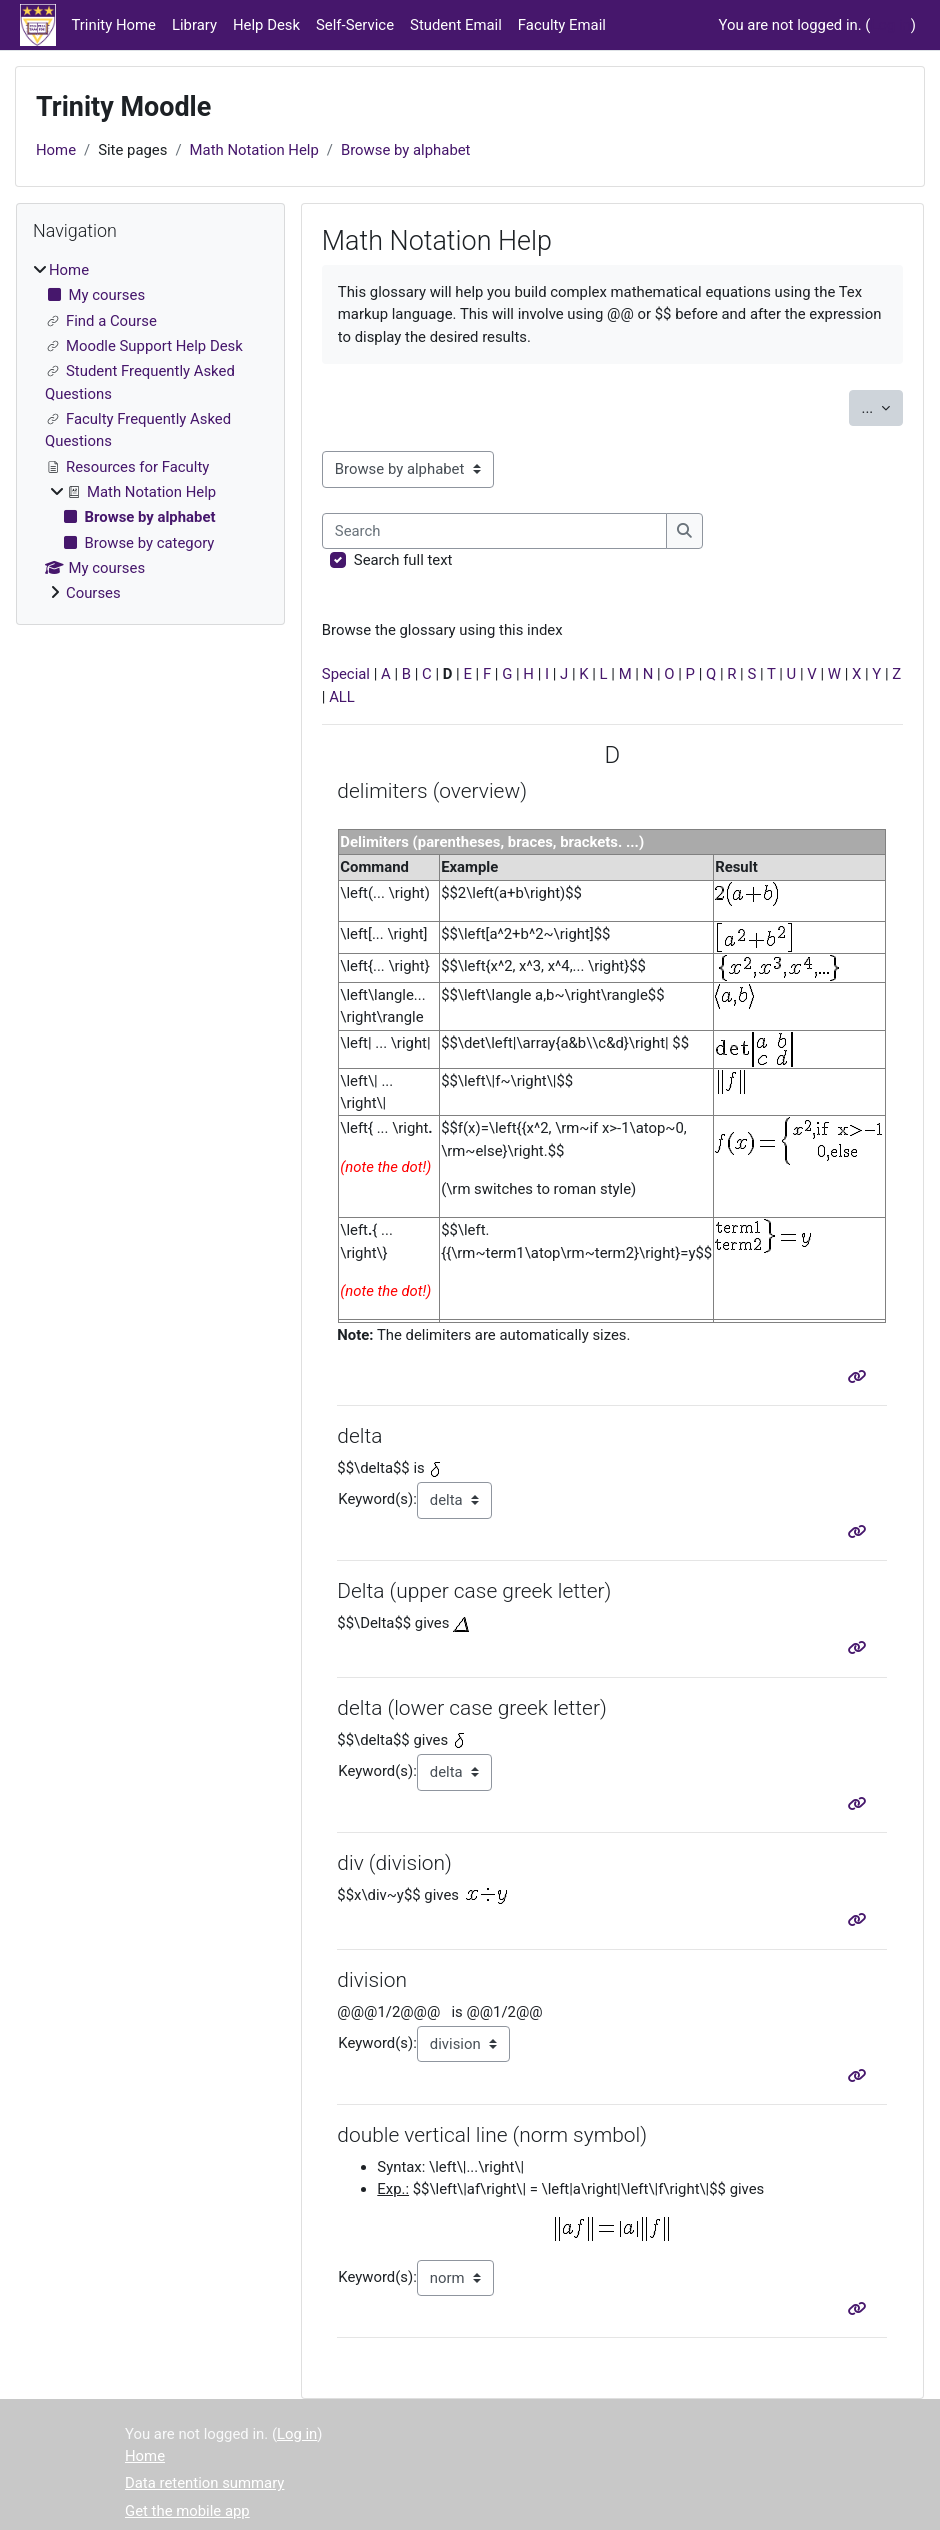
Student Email (456, 25)
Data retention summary (204, 2483)
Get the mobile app (187, 2511)
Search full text (403, 560)
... (882, 406)
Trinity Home (114, 25)
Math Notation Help (254, 150)
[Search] (495, 531)
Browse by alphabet (406, 150)
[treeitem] (150, 432)
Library (194, 25)
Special (346, 674)
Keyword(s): (377, 1499)
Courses (93, 593)
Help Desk (266, 25)
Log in (890, 25)
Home (56, 150)
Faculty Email (562, 25)
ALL (342, 697)
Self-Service (355, 25)
